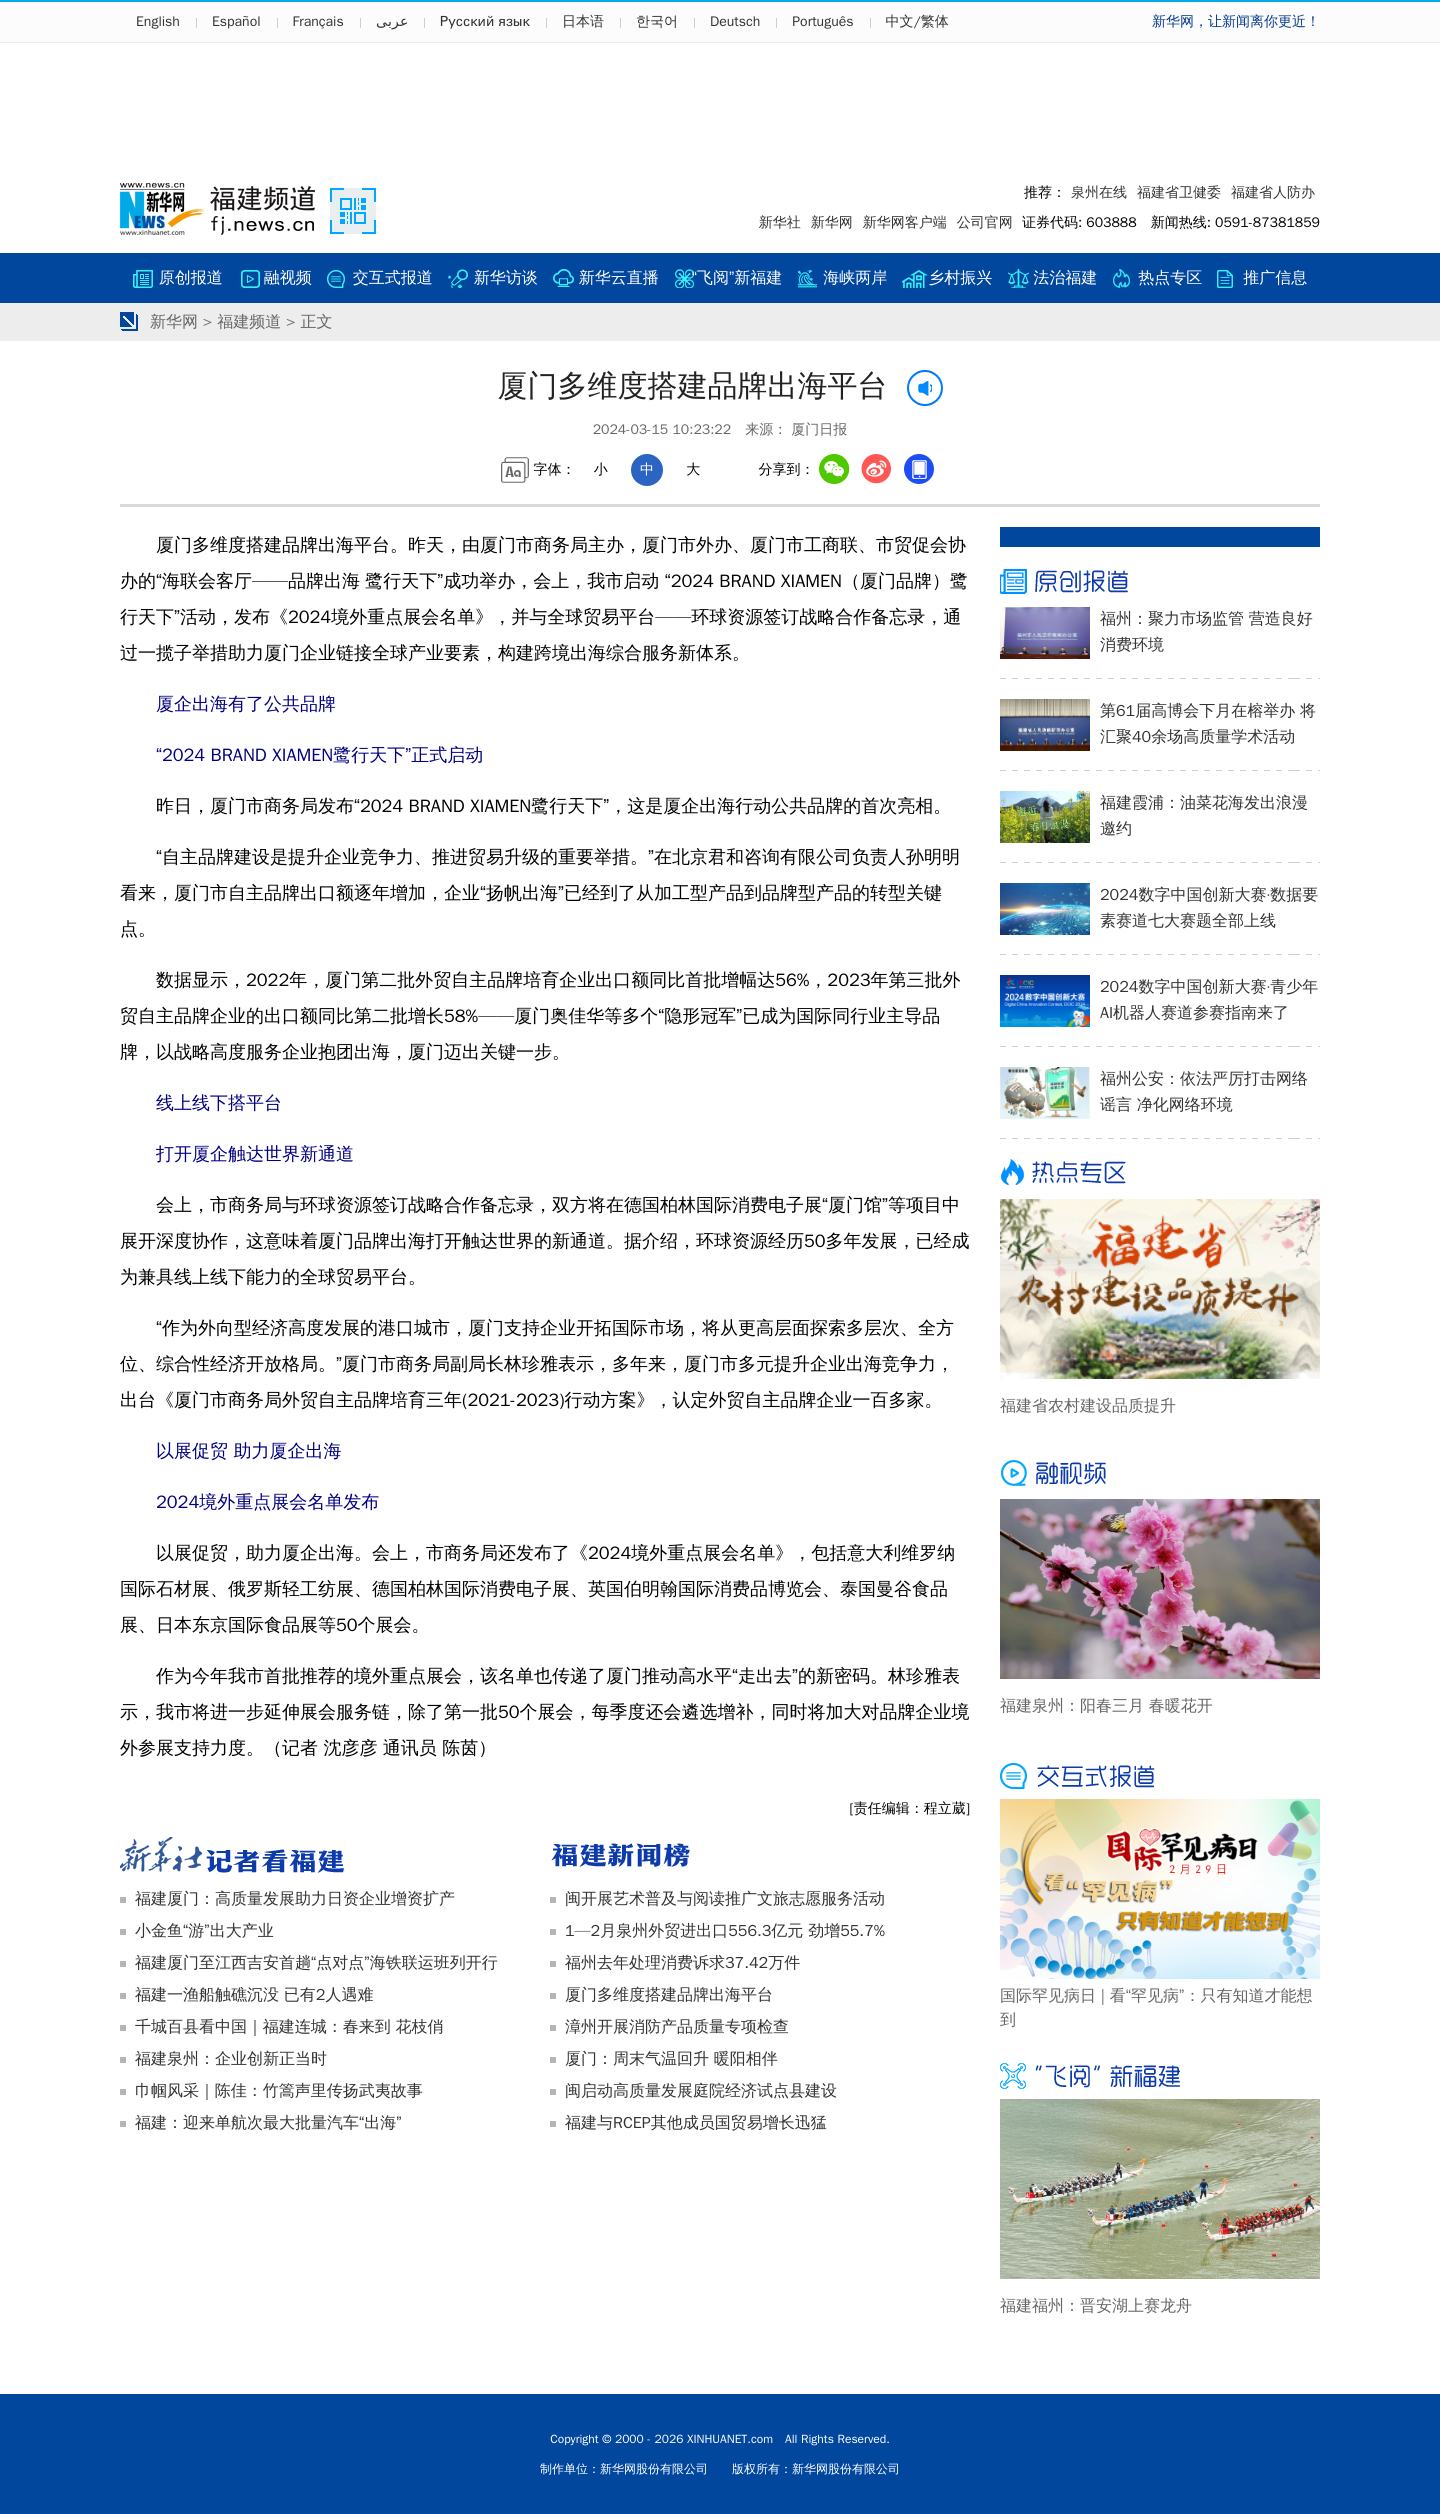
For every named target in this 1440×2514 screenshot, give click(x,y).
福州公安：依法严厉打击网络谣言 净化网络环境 (1204, 1092)
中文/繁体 (917, 21)
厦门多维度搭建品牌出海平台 (669, 1995)
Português (822, 21)
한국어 (657, 21)
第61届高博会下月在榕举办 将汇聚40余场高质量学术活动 (1208, 724)
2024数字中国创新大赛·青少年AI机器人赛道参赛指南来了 (1209, 1000)
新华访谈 (506, 278)
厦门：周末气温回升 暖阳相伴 (671, 2059)
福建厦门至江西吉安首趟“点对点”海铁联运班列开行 (316, 1963)
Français (318, 21)
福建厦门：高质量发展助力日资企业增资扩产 (295, 1899)
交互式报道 (393, 278)
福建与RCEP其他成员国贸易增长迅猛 (696, 2123)
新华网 (832, 222)
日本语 (583, 21)
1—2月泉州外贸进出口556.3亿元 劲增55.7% (725, 1931)
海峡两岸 (855, 278)
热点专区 (1170, 278)
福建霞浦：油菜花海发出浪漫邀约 (1204, 816)
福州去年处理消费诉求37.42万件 (682, 1963)
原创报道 (191, 278)
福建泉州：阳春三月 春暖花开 (1106, 1706)
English (158, 21)
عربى (392, 21)
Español (236, 21)
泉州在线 (1099, 192)
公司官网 (985, 222)
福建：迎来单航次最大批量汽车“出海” (268, 2123)
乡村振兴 (960, 278)
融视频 (288, 278)
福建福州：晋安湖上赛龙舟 (1096, 2306)
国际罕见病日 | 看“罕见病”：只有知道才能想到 (1156, 2008)
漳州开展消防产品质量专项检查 (677, 2027)
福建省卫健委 (1179, 192)
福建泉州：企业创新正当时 (231, 2059)
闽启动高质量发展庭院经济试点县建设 (701, 2091)
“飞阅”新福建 (737, 278)
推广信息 (1275, 278)
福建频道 (249, 322)
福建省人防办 (1273, 192)
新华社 (780, 222)
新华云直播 (619, 278)
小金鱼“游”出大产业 (204, 1931)
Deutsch (735, 21)
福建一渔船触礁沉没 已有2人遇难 (254, 1995)
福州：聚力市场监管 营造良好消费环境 (1206, 632)
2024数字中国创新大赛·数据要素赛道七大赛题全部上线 (1209, 908)
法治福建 (1065, 278)
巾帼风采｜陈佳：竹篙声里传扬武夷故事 (279, 2091)
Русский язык (485, 21)
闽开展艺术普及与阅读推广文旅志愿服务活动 (725, 1899)
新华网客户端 (905, 222)
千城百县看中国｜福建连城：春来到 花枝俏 (289, 2027)
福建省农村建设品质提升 (1088, 1406)
